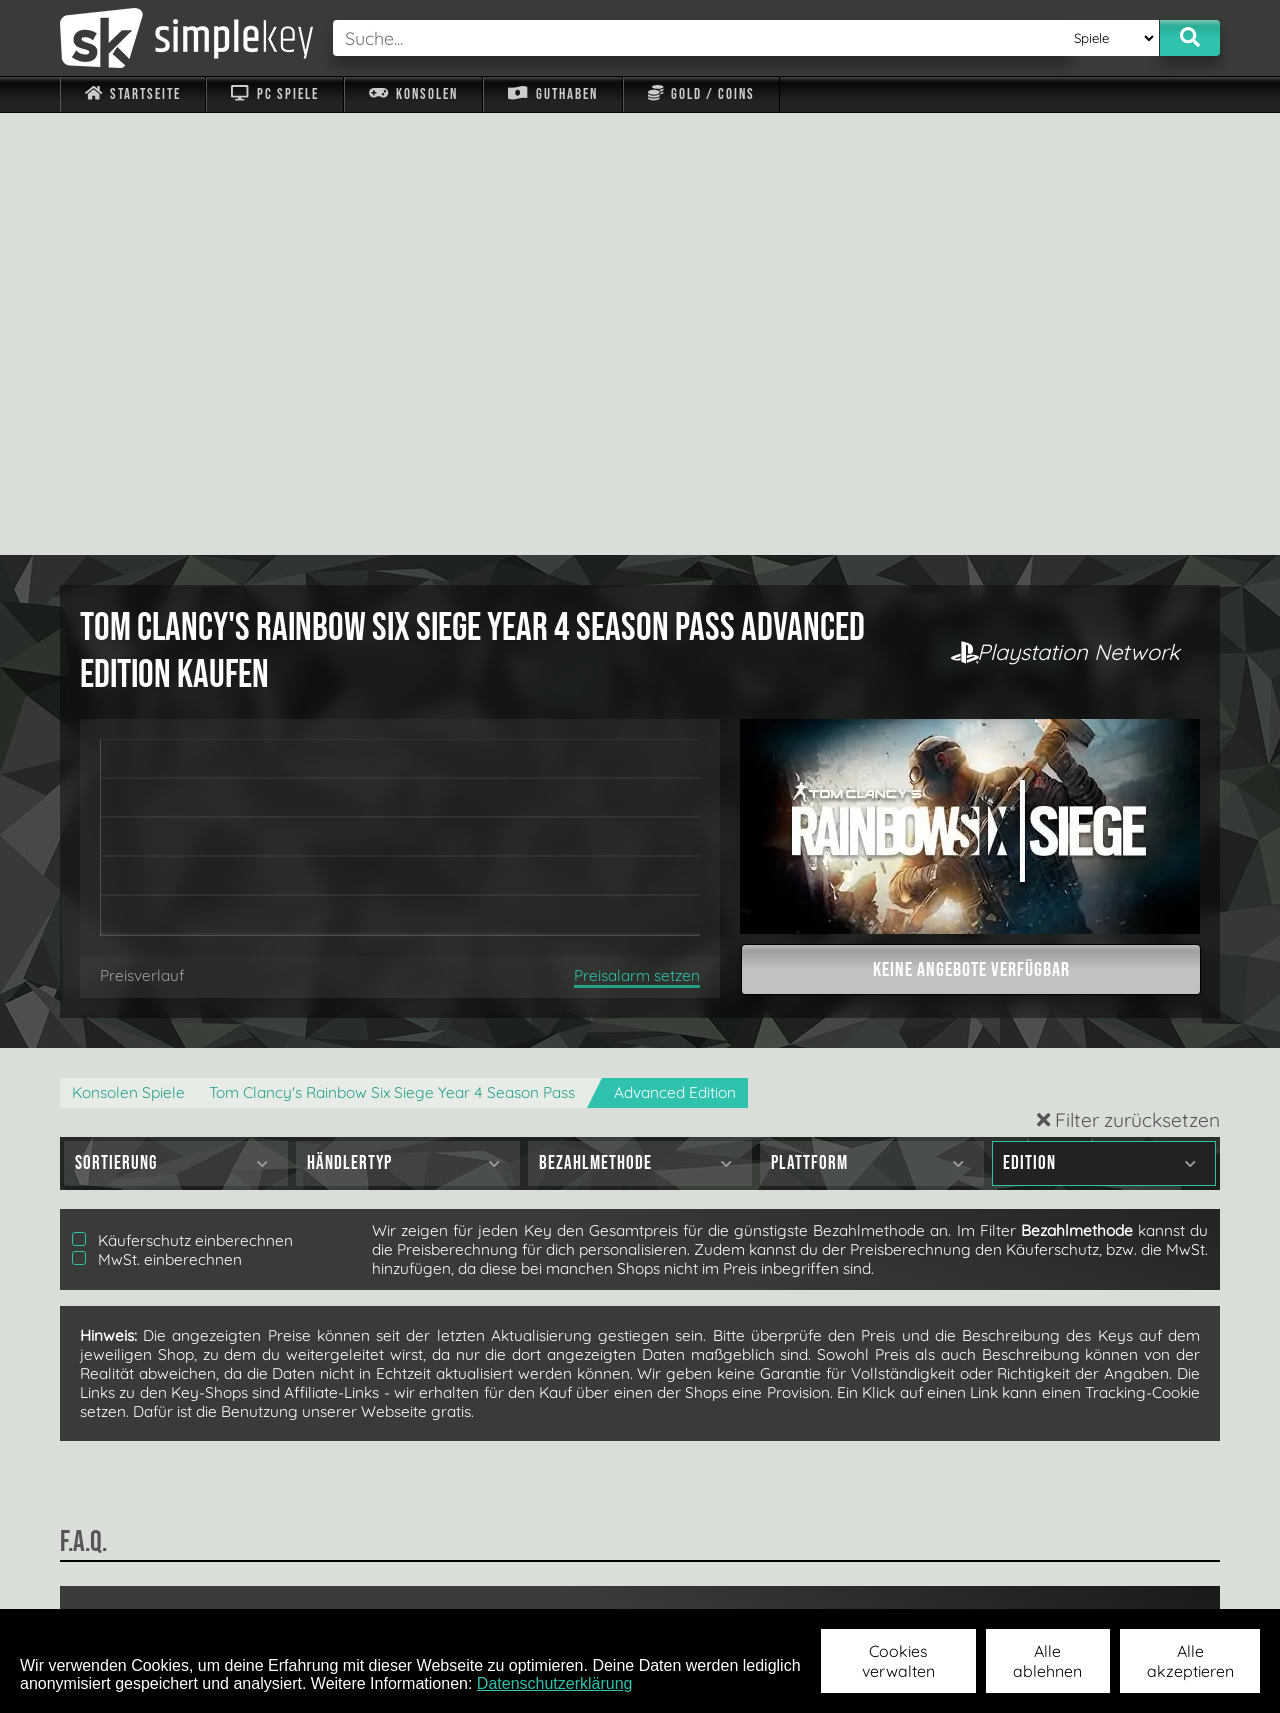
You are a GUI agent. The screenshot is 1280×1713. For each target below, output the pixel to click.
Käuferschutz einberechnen (182, 798)
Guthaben (552, 94)
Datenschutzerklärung (555, 1683)
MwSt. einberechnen (157, 817)
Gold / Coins (701, 94)
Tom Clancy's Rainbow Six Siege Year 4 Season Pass (392, 650)
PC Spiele (274, 94)
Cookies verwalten (898, 1661)
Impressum (145, 1582)
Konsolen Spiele (128, 650)
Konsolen (413, 94)
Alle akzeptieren (1190, 1661)
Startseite (133, 94)
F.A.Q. (513, 1582)
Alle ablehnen (1047, 1661)
